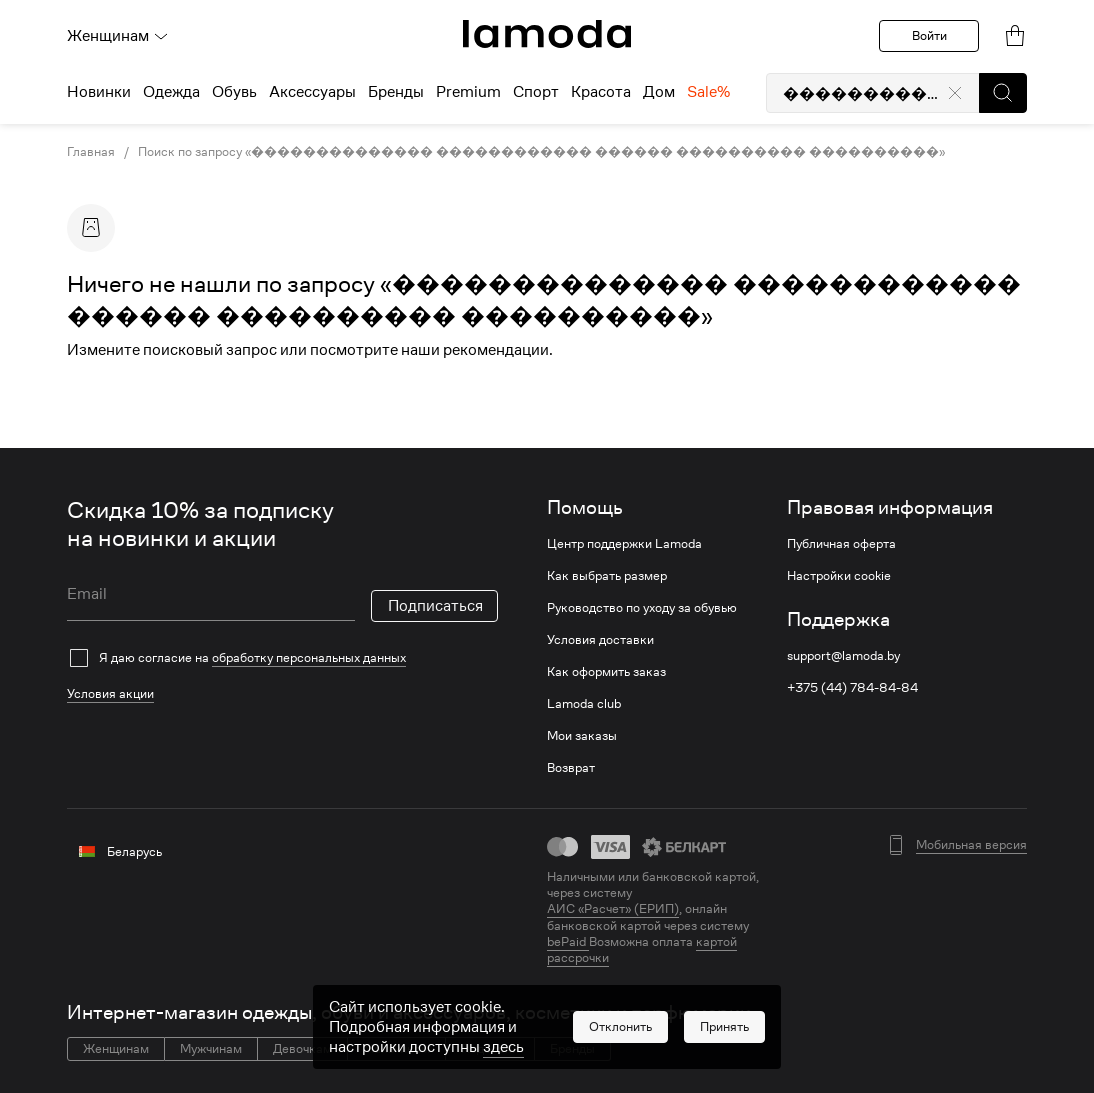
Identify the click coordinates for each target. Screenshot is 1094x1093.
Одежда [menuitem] (171, 92)
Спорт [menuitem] (536, 92)
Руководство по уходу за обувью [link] (642, 608)
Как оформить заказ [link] (606, 672)
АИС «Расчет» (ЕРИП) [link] (613, 909)
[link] (547, 34)
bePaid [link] (568, 941)
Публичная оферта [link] (841, 544)
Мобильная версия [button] (971, 845)
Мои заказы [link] (582, 736)
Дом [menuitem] (659, 92)
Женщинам (118, 36)
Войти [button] (929, 35)
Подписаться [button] (435, 606)
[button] (1003, 93)
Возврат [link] (571, 768)
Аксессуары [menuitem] (312, 92)
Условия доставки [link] (600, 640)
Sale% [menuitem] (708, 92)
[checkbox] (282, 658)
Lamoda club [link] (584, 704)
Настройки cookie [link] (839, 576)
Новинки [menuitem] (99, 92)
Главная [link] (91, 152)
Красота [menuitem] (601, 92)
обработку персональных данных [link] (309, 657)
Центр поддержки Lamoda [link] (624, 544)
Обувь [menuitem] (234, 92)
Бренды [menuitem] (396, 92)
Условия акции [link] (110, 693)
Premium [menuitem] (468, 92)
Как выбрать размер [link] (607, 576)
